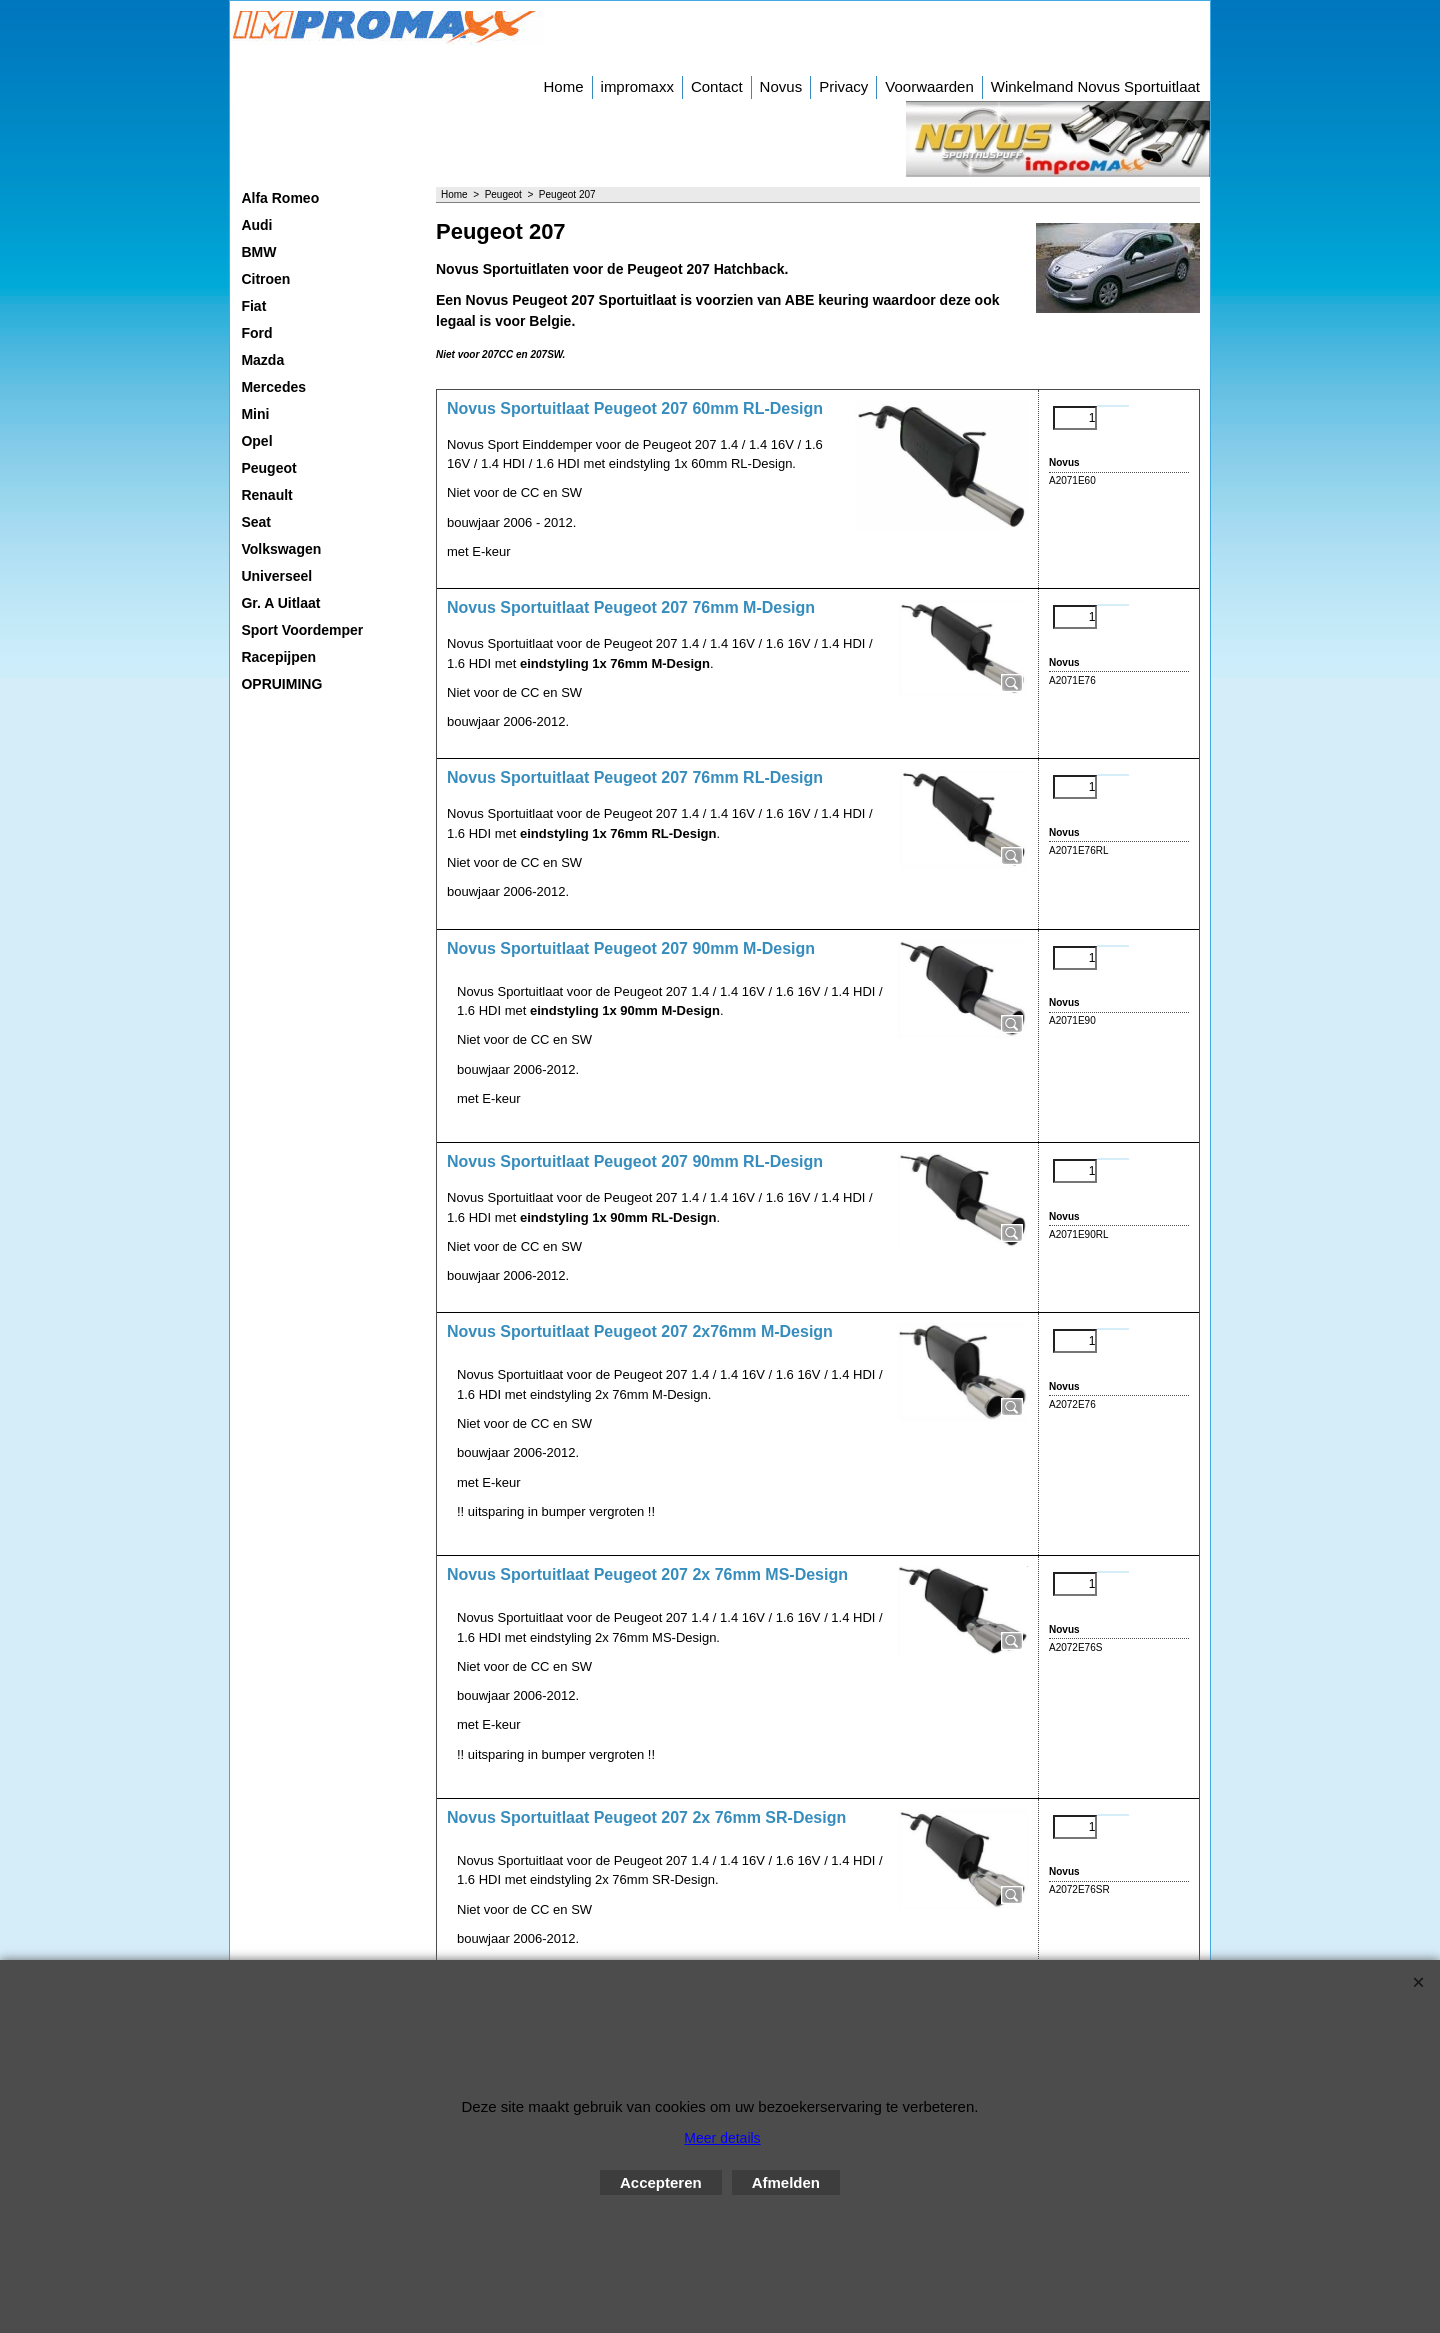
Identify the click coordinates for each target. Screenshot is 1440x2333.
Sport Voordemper (302, 630)
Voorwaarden (929, 86)
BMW (258, 252)
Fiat (253, 306)
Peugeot (268, 468)
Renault (266, 495)
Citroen (265, 279)
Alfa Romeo (280, 198)
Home (564, 86)
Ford (256, 333)
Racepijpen (278, 657)
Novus (781, 86)
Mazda (262, 360)
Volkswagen (281, 549)
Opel (256, 441)
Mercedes (273, 387)
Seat (256, 522)
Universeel (276, 576)
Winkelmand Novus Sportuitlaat (1095, 86)
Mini (255, 414)
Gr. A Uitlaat (280, 603)
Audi (256, 225)
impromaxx (637, 86)
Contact (717, 86)
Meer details (722, 2138)
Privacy (843, 86)
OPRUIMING (281, 684)
